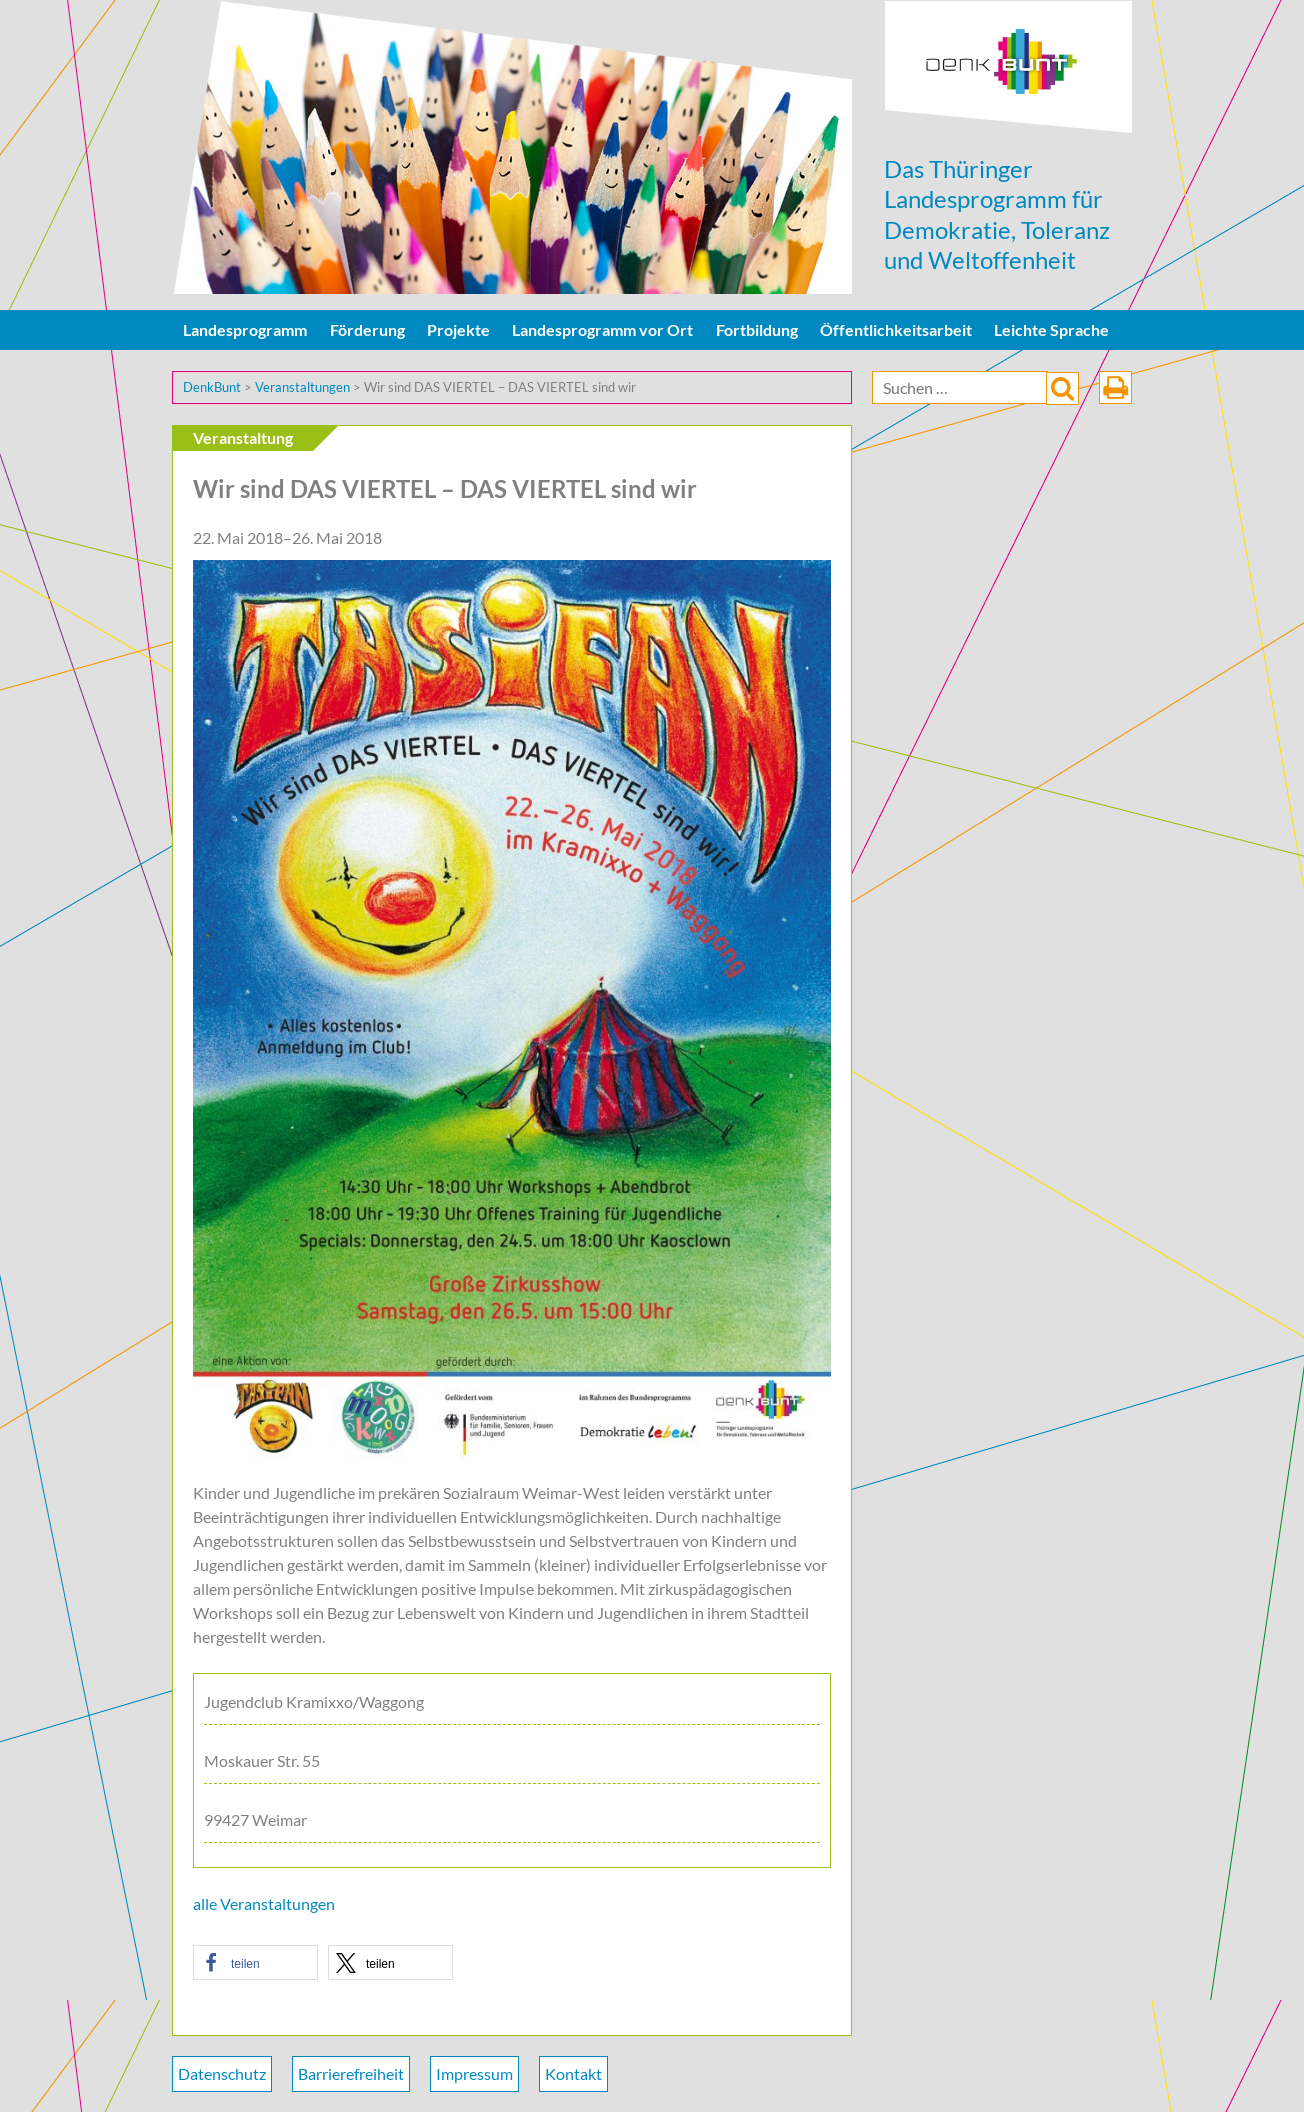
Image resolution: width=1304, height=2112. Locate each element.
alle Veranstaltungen (264, 1903)
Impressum (474, 2073)
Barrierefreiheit (351, 2073)
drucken (1115, 387)
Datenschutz (222, 2073)
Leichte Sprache (1051, 329)
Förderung (367, 329)
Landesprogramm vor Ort (602, 329)
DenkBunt (1008, 67)
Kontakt (573, 2073)
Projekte (458, 329)
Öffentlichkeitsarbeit (896, 329)
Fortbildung (757, 329)
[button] (255, 1962)
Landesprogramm (245, 329)
